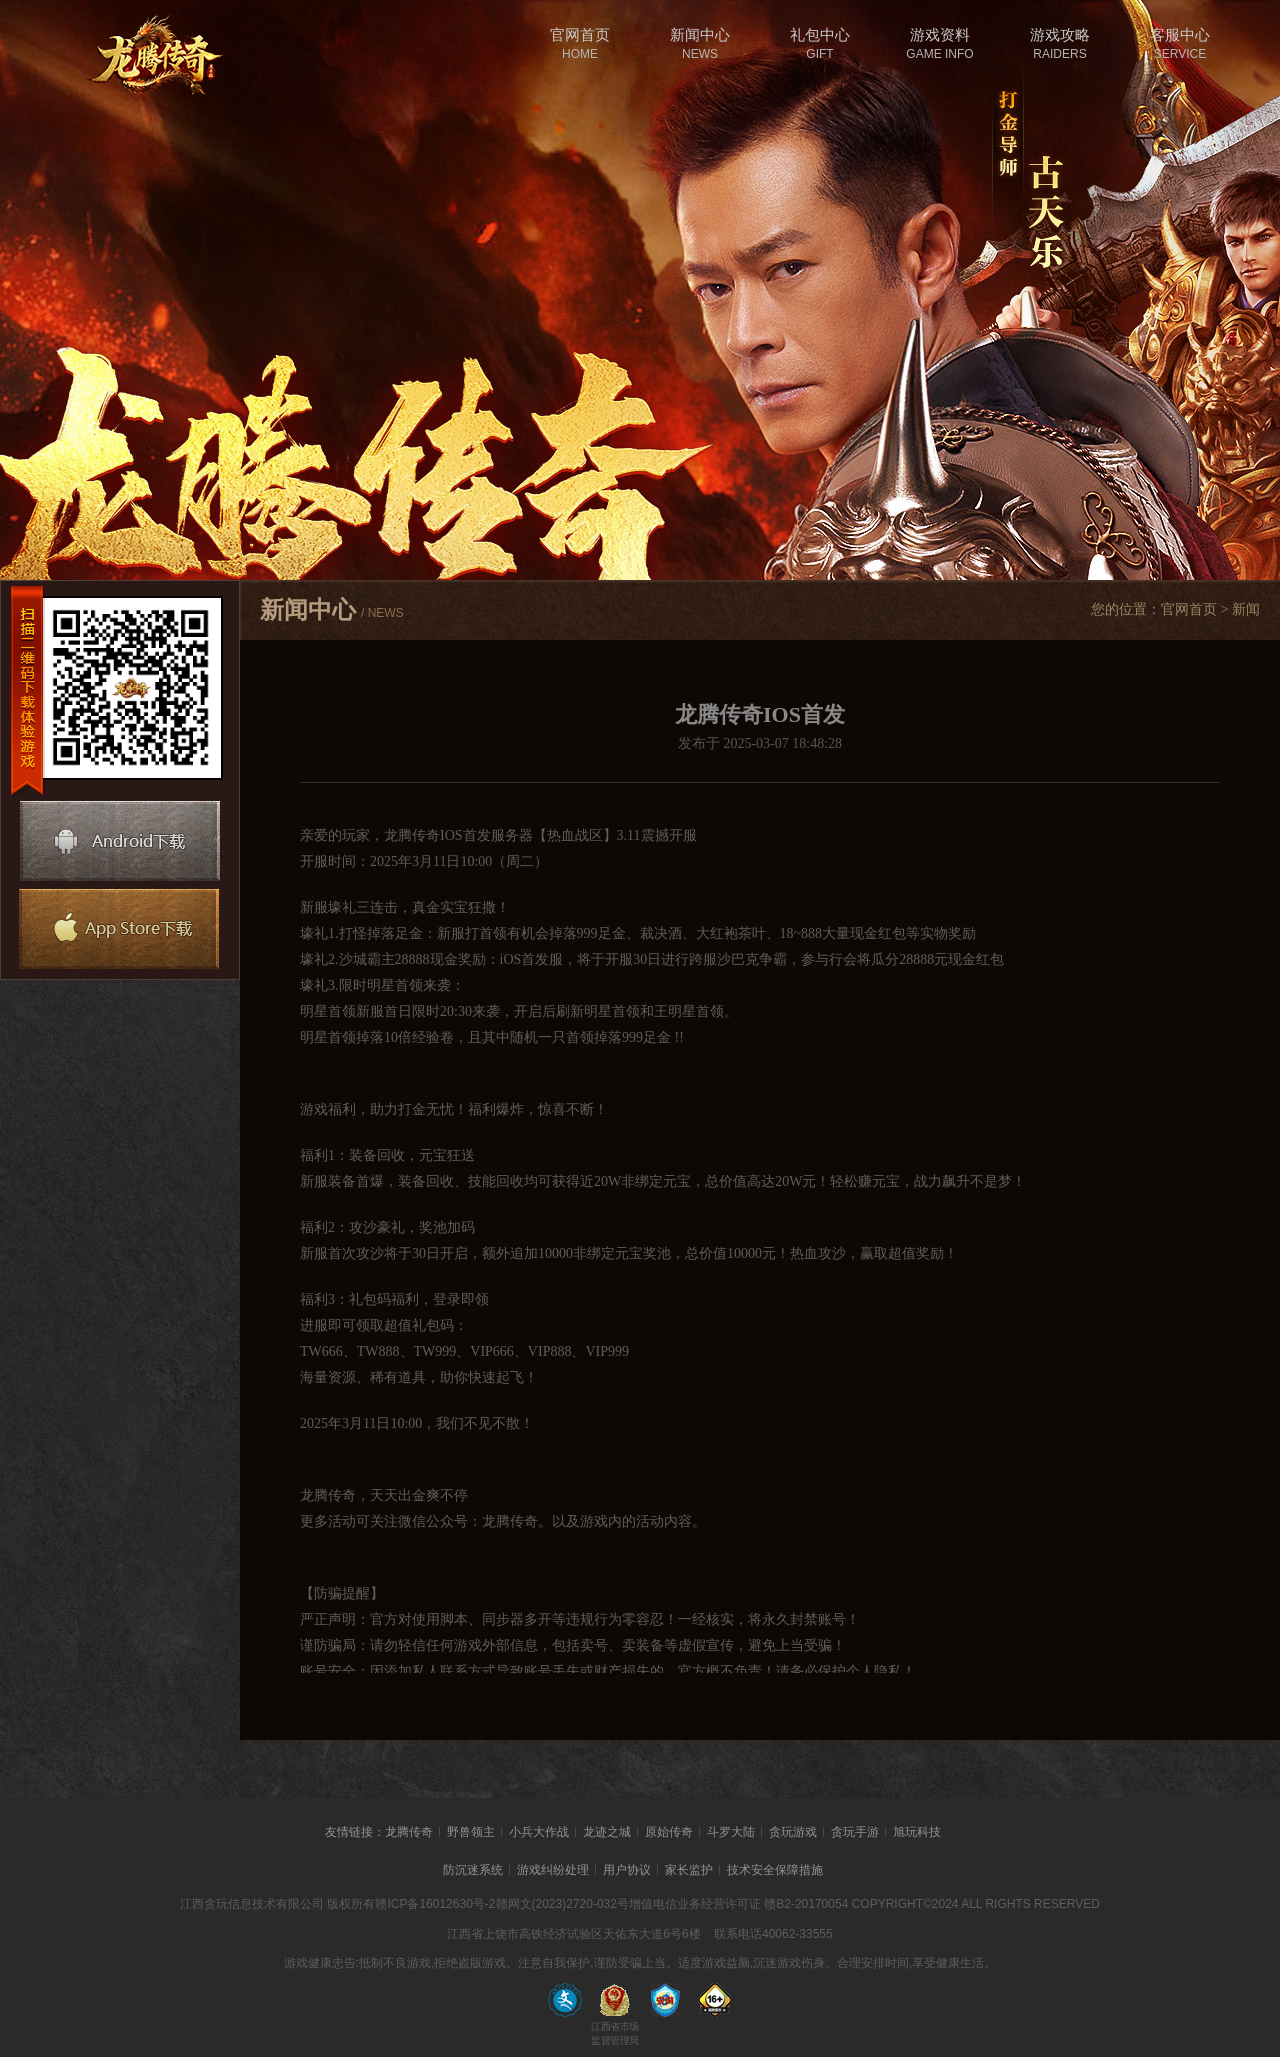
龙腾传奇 (409, 1832)
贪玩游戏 (793, 1832)
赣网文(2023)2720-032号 (562, 1904)
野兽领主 (471, 1832)
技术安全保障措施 (775, 1870)
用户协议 (627, 1870)
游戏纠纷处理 (553, 1870)
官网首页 (1189, 609)
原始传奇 (669, 1832)
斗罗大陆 (731, 1832)
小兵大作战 (539, 1832)
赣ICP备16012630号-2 (435, 1904)
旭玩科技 (917, 1832)
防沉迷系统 (473, 1870)
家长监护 (689, 1870)
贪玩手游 (855, 1832)
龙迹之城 (607, 1832)
